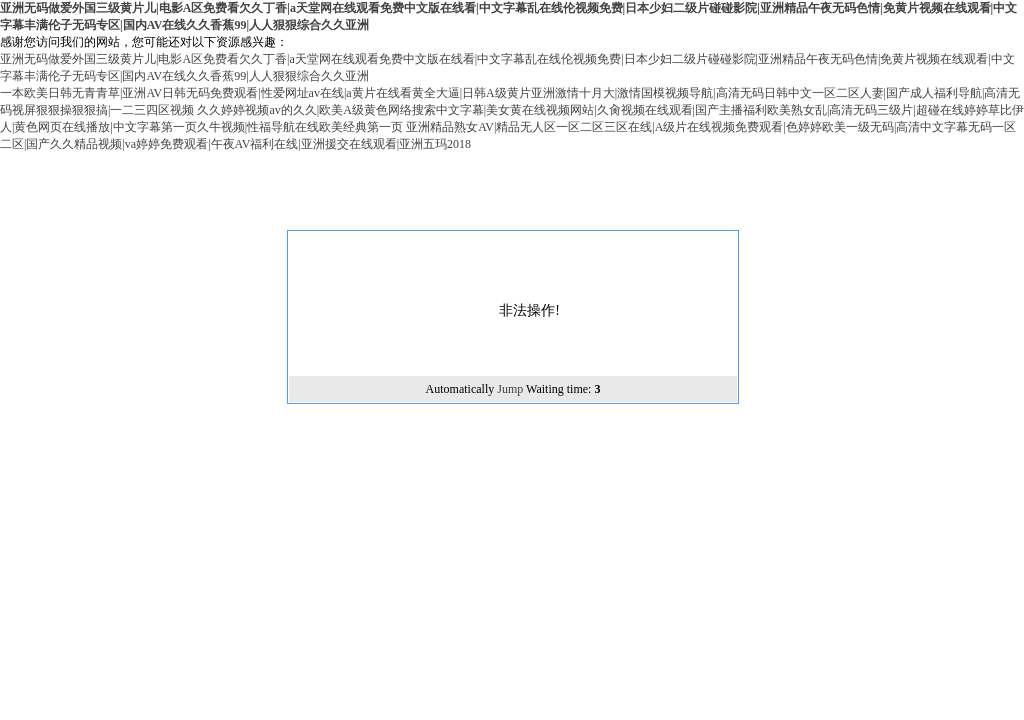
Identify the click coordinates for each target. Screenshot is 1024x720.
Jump (510, 389)
